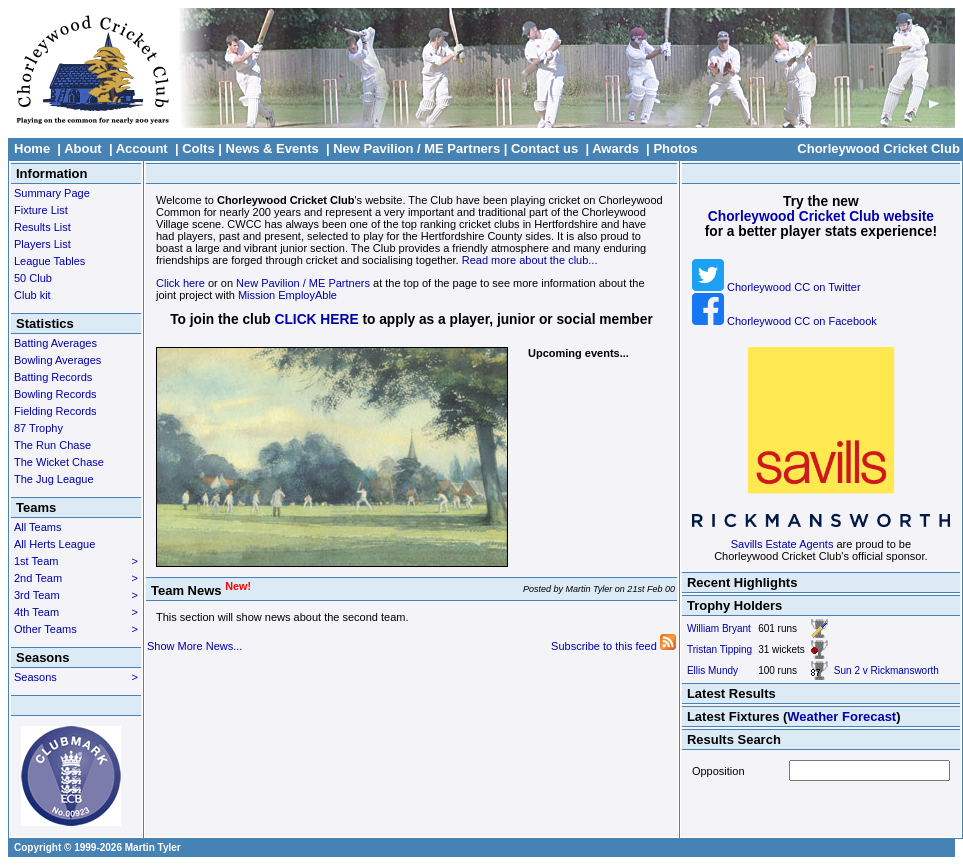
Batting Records (53, 377)
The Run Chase (52, 445)
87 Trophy (38, 428)
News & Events (272, 148)
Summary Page (52, 193)
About (83, 148)
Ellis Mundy (712, 670)
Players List (42, 244)
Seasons (76, 677)
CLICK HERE (317, 319)
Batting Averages (55, 343)
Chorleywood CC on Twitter (776, 287)
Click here (180, 283)
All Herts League (54, 544)
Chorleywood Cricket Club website (821, 216)
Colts (198, 148)
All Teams (37, 527)
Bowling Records (55, 394)
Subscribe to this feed (613, 646)
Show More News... (194, 646)
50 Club (33, 278)
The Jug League (54, 479)
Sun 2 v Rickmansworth (886, 670)
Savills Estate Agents (782, 544)
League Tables (49, 261)
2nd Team (76, 578)
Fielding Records (55, 411)
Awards (615, 148)
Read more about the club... (530, 260)
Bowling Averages (57, 360)
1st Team (76, 561)
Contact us (544, 148)
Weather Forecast (841, 716)
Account (142, 148)
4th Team (76, 612)
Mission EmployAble (287, 295)
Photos (675, 148)
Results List (42, 227)
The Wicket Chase (59, 462)
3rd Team (76, 595)
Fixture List (41, 210)
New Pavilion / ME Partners (416, 148)
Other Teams (76, 629)
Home (32, 148)
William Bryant (719, 628)
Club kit (32, 295)
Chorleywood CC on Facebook (784, 321)
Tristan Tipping (719, 649)
